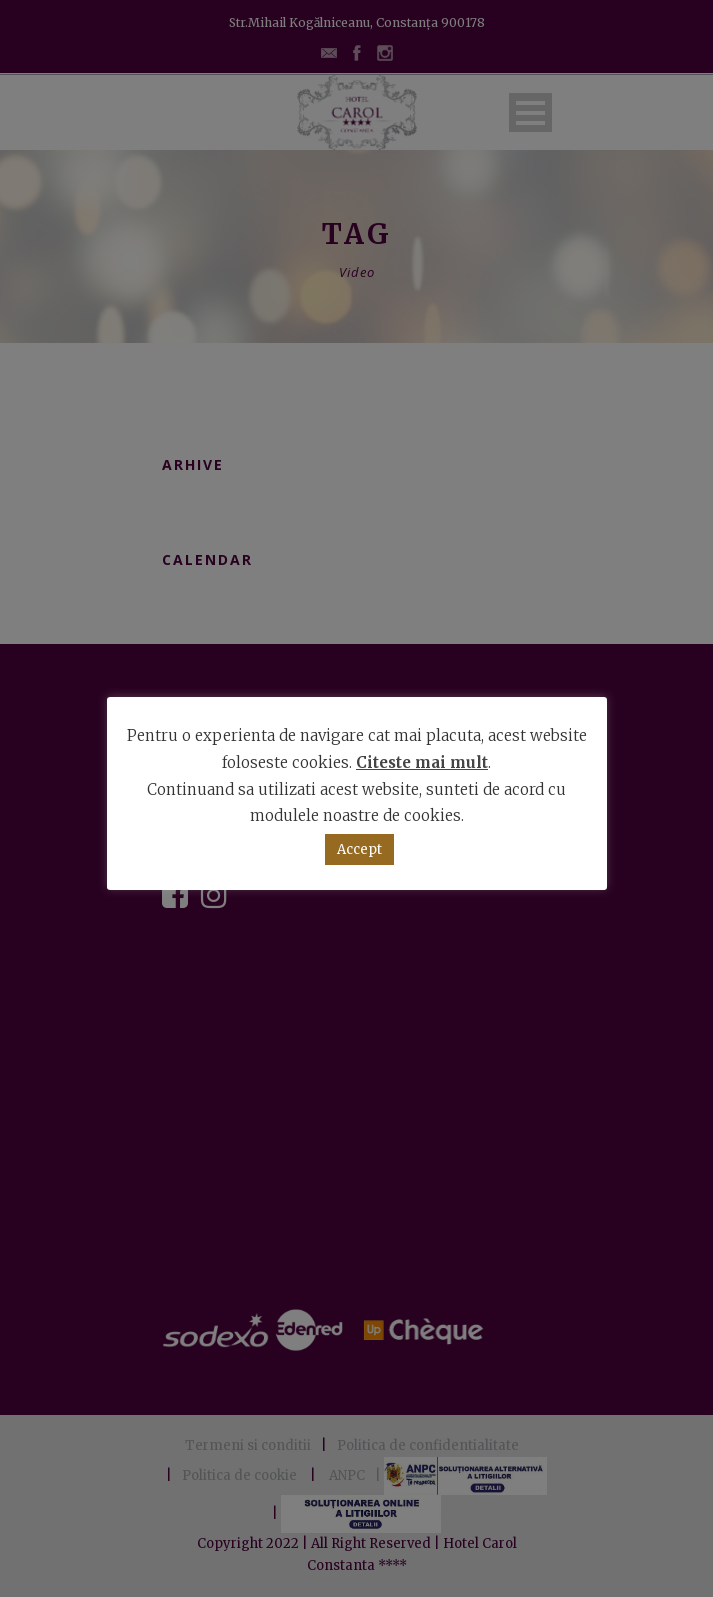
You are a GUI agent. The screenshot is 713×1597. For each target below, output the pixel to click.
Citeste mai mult (422, 762)
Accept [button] (359, 849)
